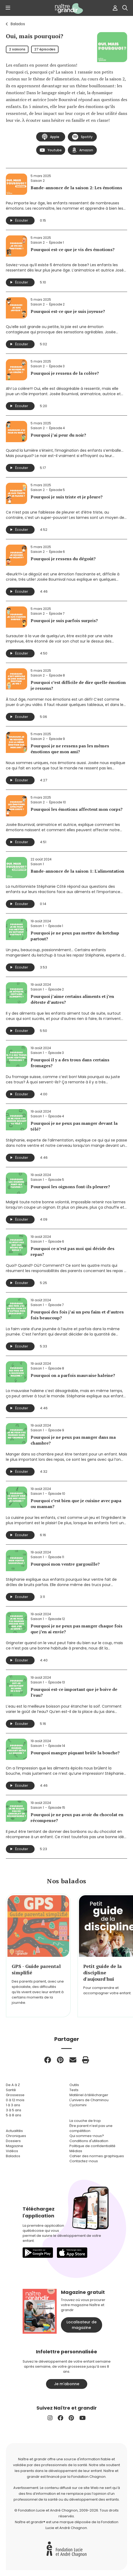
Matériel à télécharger (88, 2094)
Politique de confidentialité (92, 2145)
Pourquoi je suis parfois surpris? (64, 620)
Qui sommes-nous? (86, 2135)
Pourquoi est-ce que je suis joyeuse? (68, 311)
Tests (73, 2089)
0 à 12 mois (15, 2100)
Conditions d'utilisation (88, 2140)
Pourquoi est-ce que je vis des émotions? (73, 249)
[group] (38, 1955)
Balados (18, 24)
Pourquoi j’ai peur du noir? (58, 435)
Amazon (82, 150)
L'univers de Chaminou (89, 2100)
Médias (75, 2150)
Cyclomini (77, 2105)
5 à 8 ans (13, 2115)
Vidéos (12, 2150)
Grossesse (15, 2094)
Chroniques (16, 2135)
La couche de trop (85, 2120)
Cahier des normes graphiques (96, 2156)
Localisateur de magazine (81, 2324)
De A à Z (13, 2084)
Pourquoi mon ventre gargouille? (65, 1564)
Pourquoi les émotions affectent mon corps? (77, 809)
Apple (50, 137)
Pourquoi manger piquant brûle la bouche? (75, 1753)
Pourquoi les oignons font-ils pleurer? (70, 1187)
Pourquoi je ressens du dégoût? (63, 559)
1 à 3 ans (13, 2105)
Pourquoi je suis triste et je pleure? (67, 497)
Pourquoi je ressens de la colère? (65, 373)
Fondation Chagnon (88, 2476)
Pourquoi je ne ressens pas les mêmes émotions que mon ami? (70, 749)
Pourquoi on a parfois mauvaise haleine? (73, 1375)
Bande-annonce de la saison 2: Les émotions (76, 188)
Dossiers (13, 2140)
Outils (74, 2084)
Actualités (14, 2130)
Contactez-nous (83, 2161)
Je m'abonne (66, 2384)
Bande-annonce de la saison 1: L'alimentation (77, 871)
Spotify (82, 137)
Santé (11, 2089)
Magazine (14, 2145)
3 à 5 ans (13, 2110)
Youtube (51, 150)
